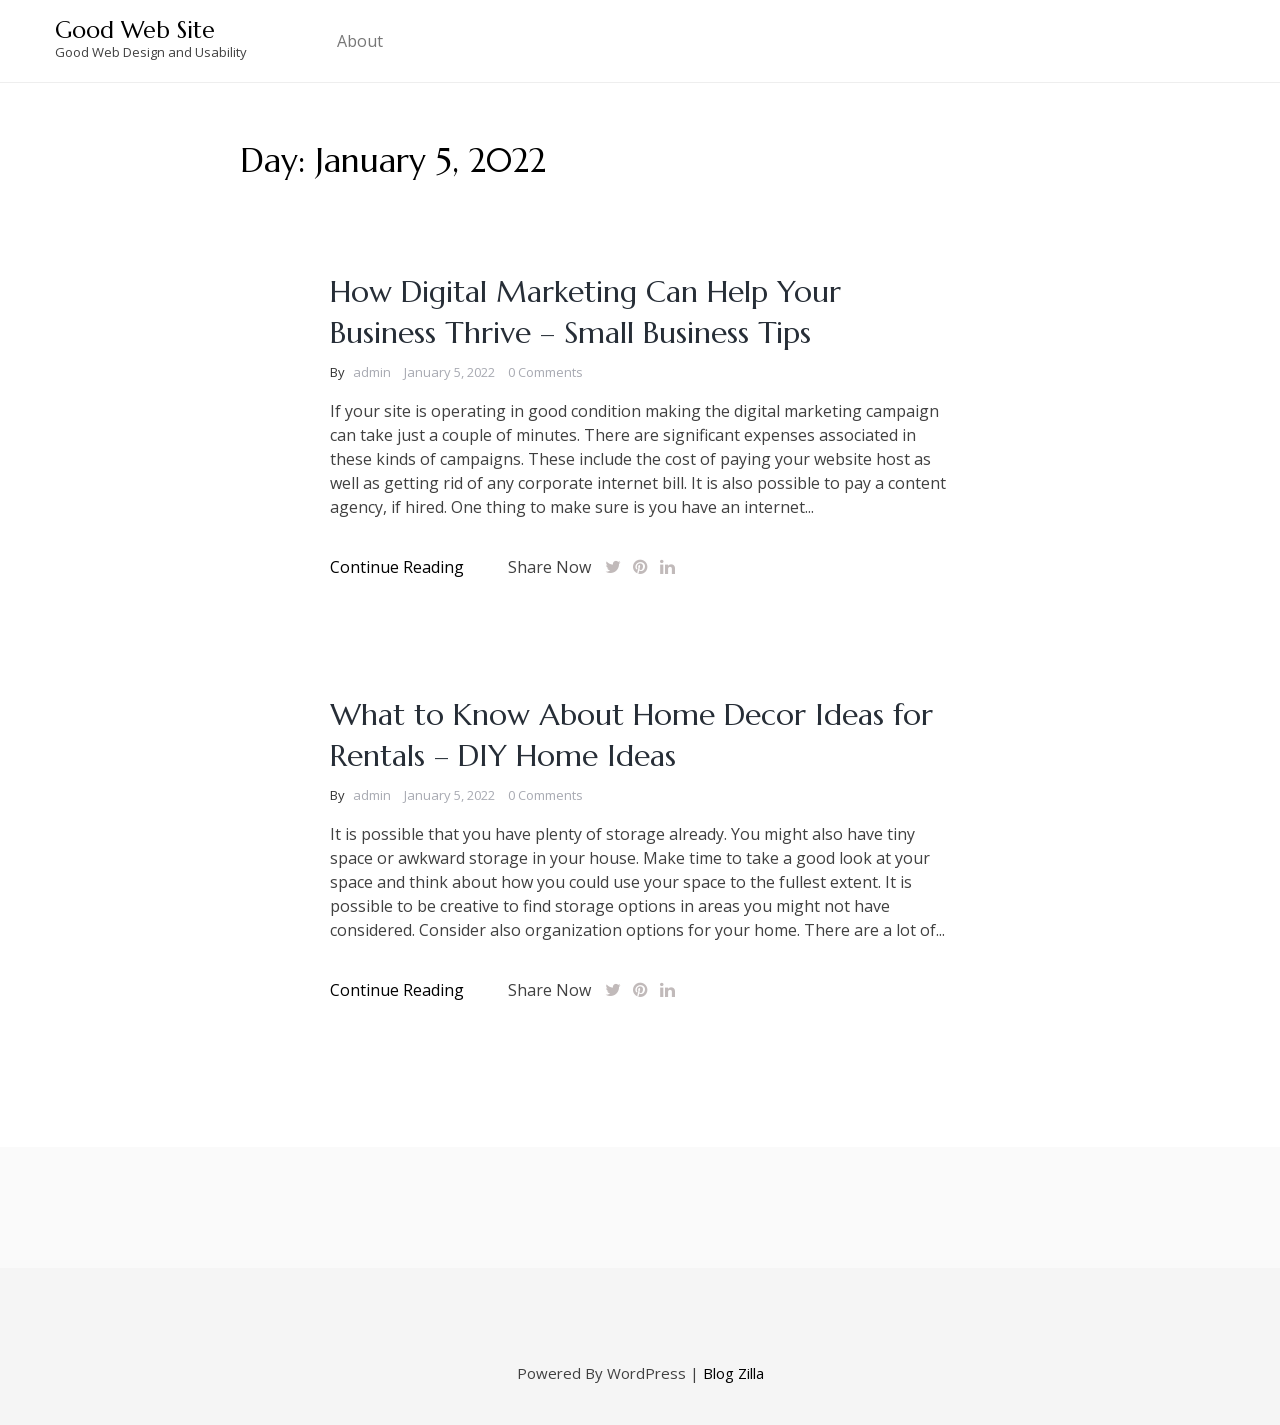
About (360, 41)
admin (372, 372)
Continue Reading (397, 567)
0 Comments (545, 372)
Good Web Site (135, 30)
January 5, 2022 (449, 372)
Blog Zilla (733, 1373)
